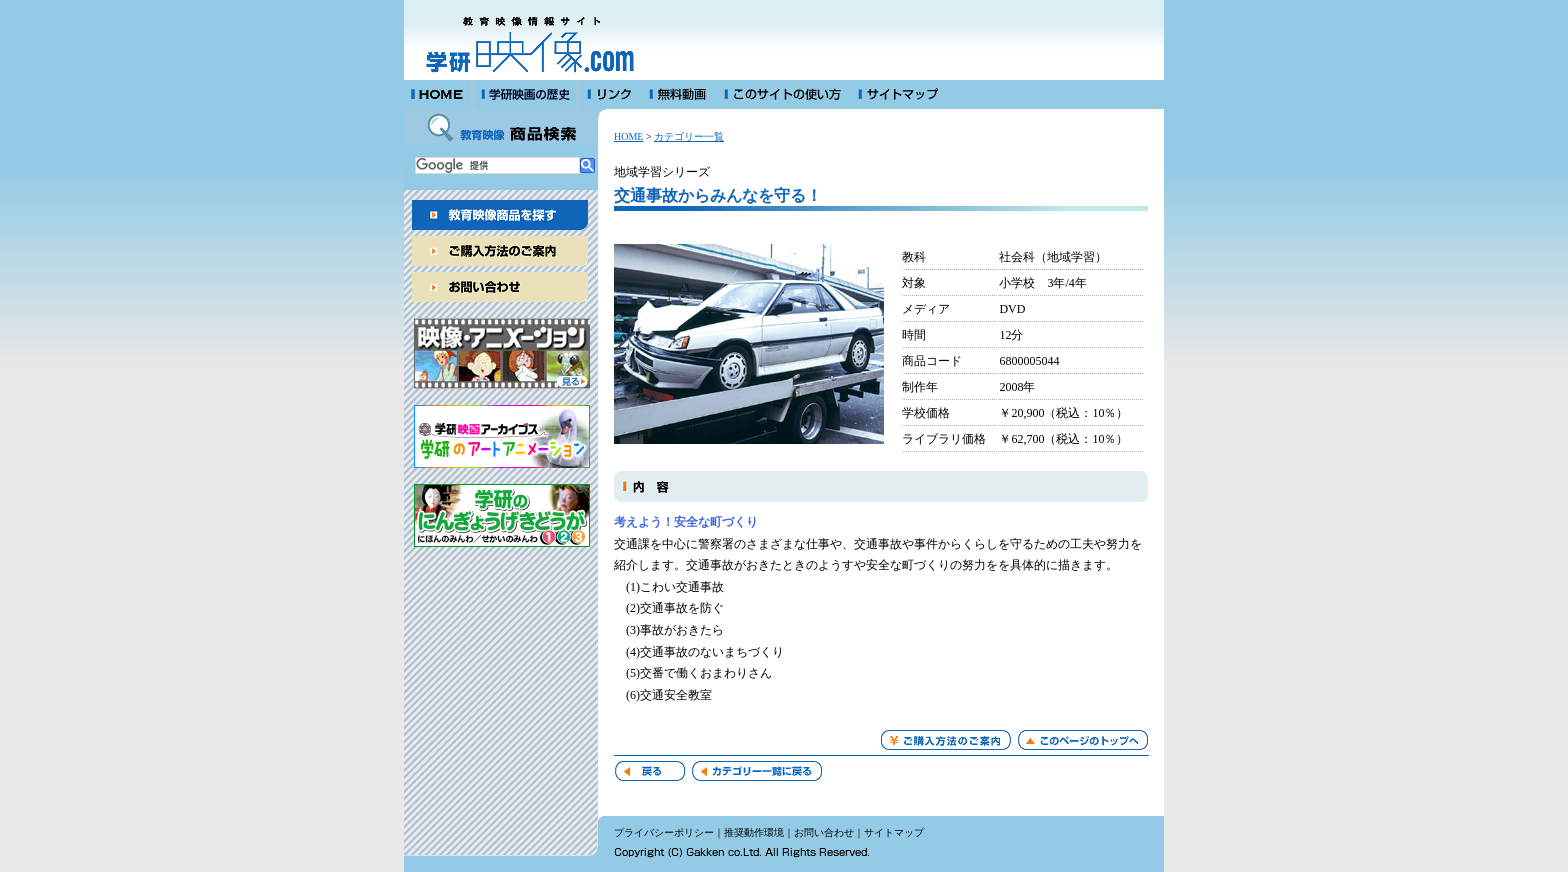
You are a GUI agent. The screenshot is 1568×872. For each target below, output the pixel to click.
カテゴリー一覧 (689, 136)
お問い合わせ (824, 832)
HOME (628, 136)
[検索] (497, 165)
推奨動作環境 (754, 832)
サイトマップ (894, 832)
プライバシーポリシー (664, 832)
